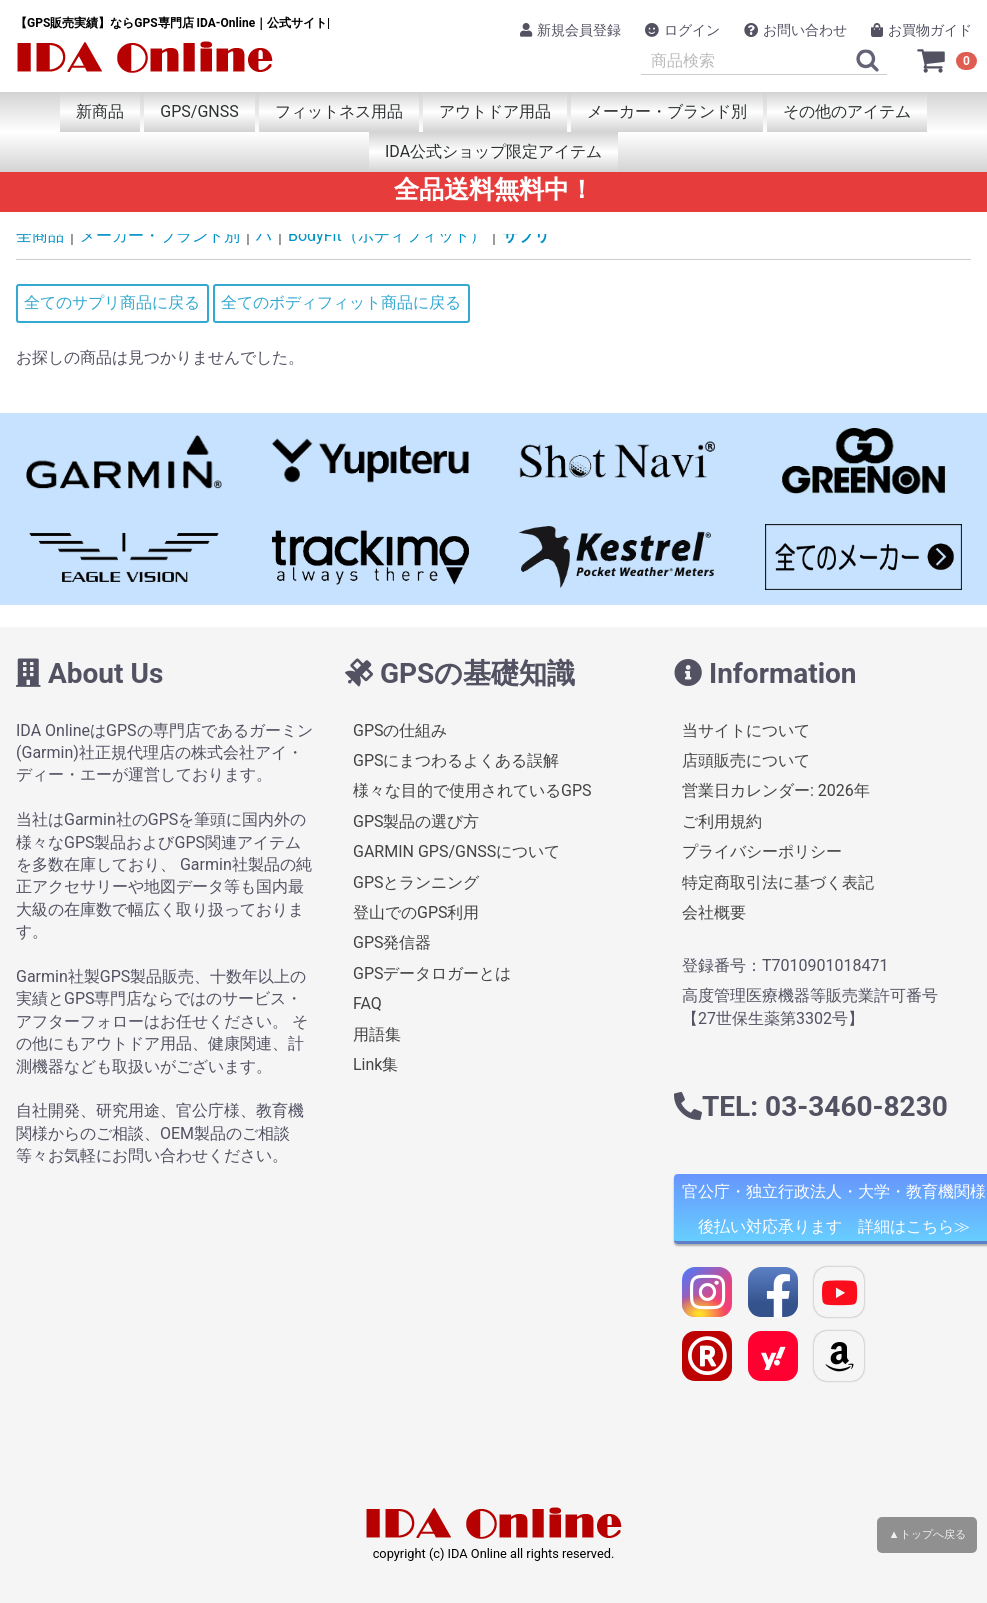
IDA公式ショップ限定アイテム (493, 151)
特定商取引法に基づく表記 (778, 882)
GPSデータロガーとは (432, 973)
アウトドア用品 (495, 111)
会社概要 (714, 912)
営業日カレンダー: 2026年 (776, 791)
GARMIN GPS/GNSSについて (456, 851)
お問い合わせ (795, 30)
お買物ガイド (921, 30)
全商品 (40, 235)
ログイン (682, 30)
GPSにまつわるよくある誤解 (456, 760)
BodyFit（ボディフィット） (387, 235)
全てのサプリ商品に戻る (112, 302)
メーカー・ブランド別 (667, 111)
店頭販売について (746, 760)
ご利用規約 (722, 821)
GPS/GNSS (199, 111)
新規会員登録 (570, 30)
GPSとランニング (416, 882)
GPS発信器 (392, 942)
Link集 (375, 1064)
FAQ (367, 1003)
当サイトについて (746, 730)
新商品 (100, 111)
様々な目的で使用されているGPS (472, 791)
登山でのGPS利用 (416, 912)
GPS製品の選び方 (416, 821)
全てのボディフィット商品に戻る (341, 302)
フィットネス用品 (339, 111)
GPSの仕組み (400, 730)
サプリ (526, 235)
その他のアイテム (847, 111)
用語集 (377, 1034)
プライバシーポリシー (762, 851)
